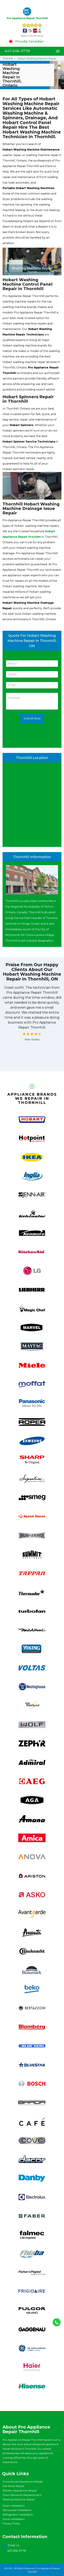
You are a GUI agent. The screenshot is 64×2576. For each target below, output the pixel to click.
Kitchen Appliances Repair (20, 2490)
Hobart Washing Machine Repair (36, 58)
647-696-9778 (16, 2550)
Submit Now (32, 718)
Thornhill (7, 58)
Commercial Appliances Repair (23, 2481)
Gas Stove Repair (13, 2486)
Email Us (13, 2545)
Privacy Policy (11, 2523)
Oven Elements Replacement (22, 2495)
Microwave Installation (17, 2510)
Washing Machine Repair (19, 2499)
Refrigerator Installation (18, 2514)
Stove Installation (14, 2519)
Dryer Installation (14, 2505)
